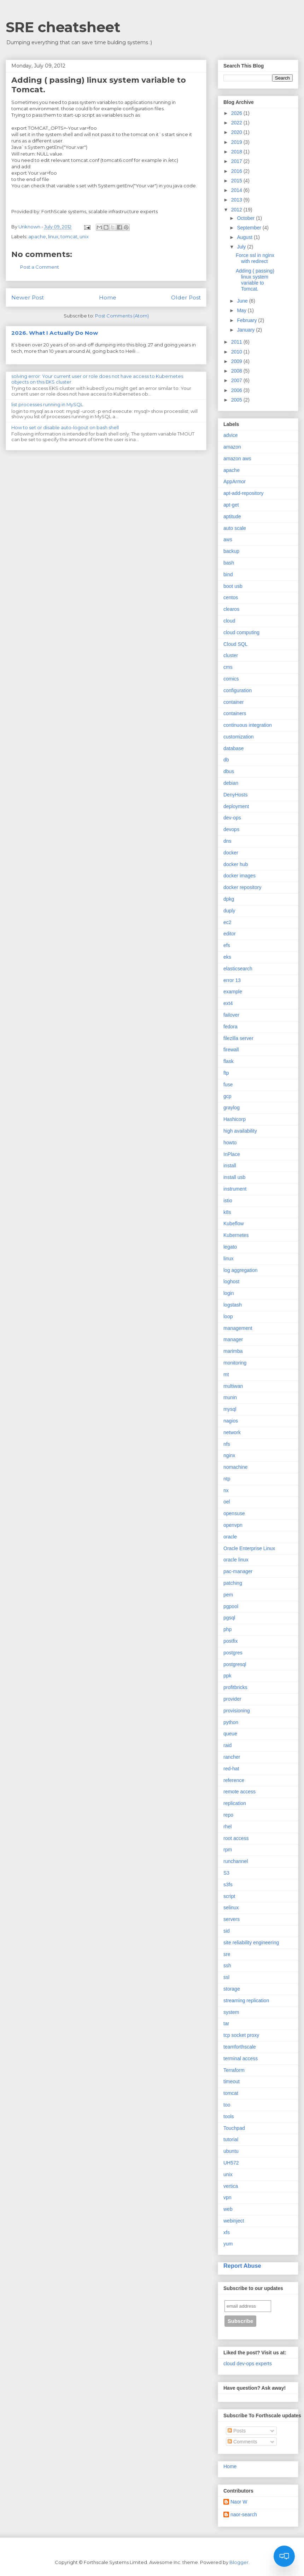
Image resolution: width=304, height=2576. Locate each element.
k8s (227, 1212)
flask (228, 1061)
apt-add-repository (243, 493)
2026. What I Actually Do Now (54, 332)
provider (232, 1699)
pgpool (230, 1606)
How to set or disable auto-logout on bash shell (65, 427)
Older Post (186, 297)
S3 (226, 1873)
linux (53, 236)
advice (230, 435)
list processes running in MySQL (47, 404)
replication (234, 1803)
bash (228, 563)
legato (230, 1247)
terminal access (240, 2058)
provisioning (236, 1710)
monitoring (234, 1363)
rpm (227, 1849)
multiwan (233, 1386)
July (242, 247)
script (229, 1896)
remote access (239, 1791)
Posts (237, 2431)
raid (227, 1745)
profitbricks (235, 1687)
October (246, 218)
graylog (231, 1107)
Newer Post (27, 297)
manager (233, 1339)
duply (229, 910)
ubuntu (231, 2151)
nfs (226, 1444)
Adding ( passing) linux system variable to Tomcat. (255, 279)
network (232, 1432)
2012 (237, 209)
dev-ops (232, 817)
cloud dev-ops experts (247, 2363)
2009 (237, 361)
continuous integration (247, 725)
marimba (232, 1351)
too (226, 2105)
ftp (226, 1073)
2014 (237, 190)
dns (227, 841)
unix (84, 236)
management (237, 1328)
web (228, 2209)
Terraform (234, 2070)
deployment (236, 806)
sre (226, 1954)
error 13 (232, 980)
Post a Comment (39, 267)
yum (228, 2244)
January (246, 330)
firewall (231, 1049)
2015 (237, 180)
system (231, 2012)
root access (236, 1838)
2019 (237, 142)
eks (227, 957)
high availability (240, 1131)
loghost (231, 1281)
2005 (237, 400)
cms (228, 667)
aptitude (232, 516)
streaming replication (246, 2000)
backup (231, 551)
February (247, 320)
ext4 (228, 1003)
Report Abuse (242, 2265)
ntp (226, 1479)
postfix (230, 1641)
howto (229, 1142)
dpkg (228, 899)
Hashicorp (234, 1119)
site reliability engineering (251, 1942)
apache (37, 236)
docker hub (235, 864)
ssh (227, 1965)
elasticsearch (237, 968)
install (229, 1165)
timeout (231, 2081)
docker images (239, 875)
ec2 (227, 922)
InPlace (231, 1154)
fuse (228, 1084)
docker (230, 852)
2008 (237, 371)
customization (238, 737)
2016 (237, 171)
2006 (237, 390)
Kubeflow (233, 1223)
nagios (230, 1421)
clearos (231, 609)
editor (229, 933)
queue (230, 1733)
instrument (234, 1189)
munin (230, 1397)
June (243, 301)
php (227, 1629)
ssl (226, 1977)
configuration (237, 690)
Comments (242, 2441)
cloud (229, 621)
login (228, 1293)
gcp (227, 1096)
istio (227, 1200)
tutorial (230, 2139)
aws (227, 539)
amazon (232, 447)
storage (231, 1989)
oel (226, 1502)
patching (232, 1583)
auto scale (234, 528)
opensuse (234, 1513)
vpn (227, 2197)
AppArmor (234, 481)
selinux (231, 1907)
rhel (227, 1826)
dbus (228, 771)
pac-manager (238, 1571)
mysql (229, 1409)
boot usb (232, 586)
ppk (227, 1675)
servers (231, 1919)
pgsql (229, 1617)
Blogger (239, 2562)
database (233, 748)
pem (228, 1594)
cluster (230, 655)
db (226, 760)
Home (107, 297)
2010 (237, 352)
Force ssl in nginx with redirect (255, 258)
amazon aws (237, 458)
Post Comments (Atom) (122, 316)
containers (234, 713)
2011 (237, 342)
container (233, 702)
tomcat (68, 236)
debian (230, 783)
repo (228, 1815)
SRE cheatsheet (63, 27)
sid (226, 1931)
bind (228, 574)
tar (226, 2023)
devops (231, 829)
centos (230, 597)
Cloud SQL (235, 644)
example (232, 991)
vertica (230, 2186)
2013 (237, 200)
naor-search (243, 2514)
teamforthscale (239, 2047)
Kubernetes (236, 1235)
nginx (229, 1455)
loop (228, 1316)
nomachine (235, 1467)
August (245, 237)
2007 (237, 380)
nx (226, 1490)
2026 (237, 113)
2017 (237, 161)
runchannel (235, 1861)
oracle (230, 1537)
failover (231, 1015)
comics (231, 679)
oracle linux (236, 1559)
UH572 (231, 2163)
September (249, 227)
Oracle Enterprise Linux (249, 1548)
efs (226, 945)
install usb (234, 1177)
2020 (237, 132)
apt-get (231, 505)
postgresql (234, 1664)
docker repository (242, 887)
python (230, 1722)
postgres (232, 1652)
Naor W (238, 2502)
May (242, 310)
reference (233, 1780)
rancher (231, 1757)
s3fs (228, 1884)
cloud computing (241, 632)
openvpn (232, 1525)
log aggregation (240, 1270)
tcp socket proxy (241, 2035)
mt (226, 1374)
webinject (233, 2221)
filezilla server (238, 1038)
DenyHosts (235, 795)
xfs (226, 2232)
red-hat (231, 1768)
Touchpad (234, 2128)
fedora (230, 1026)
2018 (237, 151)
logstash (232, 1305)
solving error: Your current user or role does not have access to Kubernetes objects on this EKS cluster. (97, 379)
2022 (237, 122)
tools (228, 2116)
